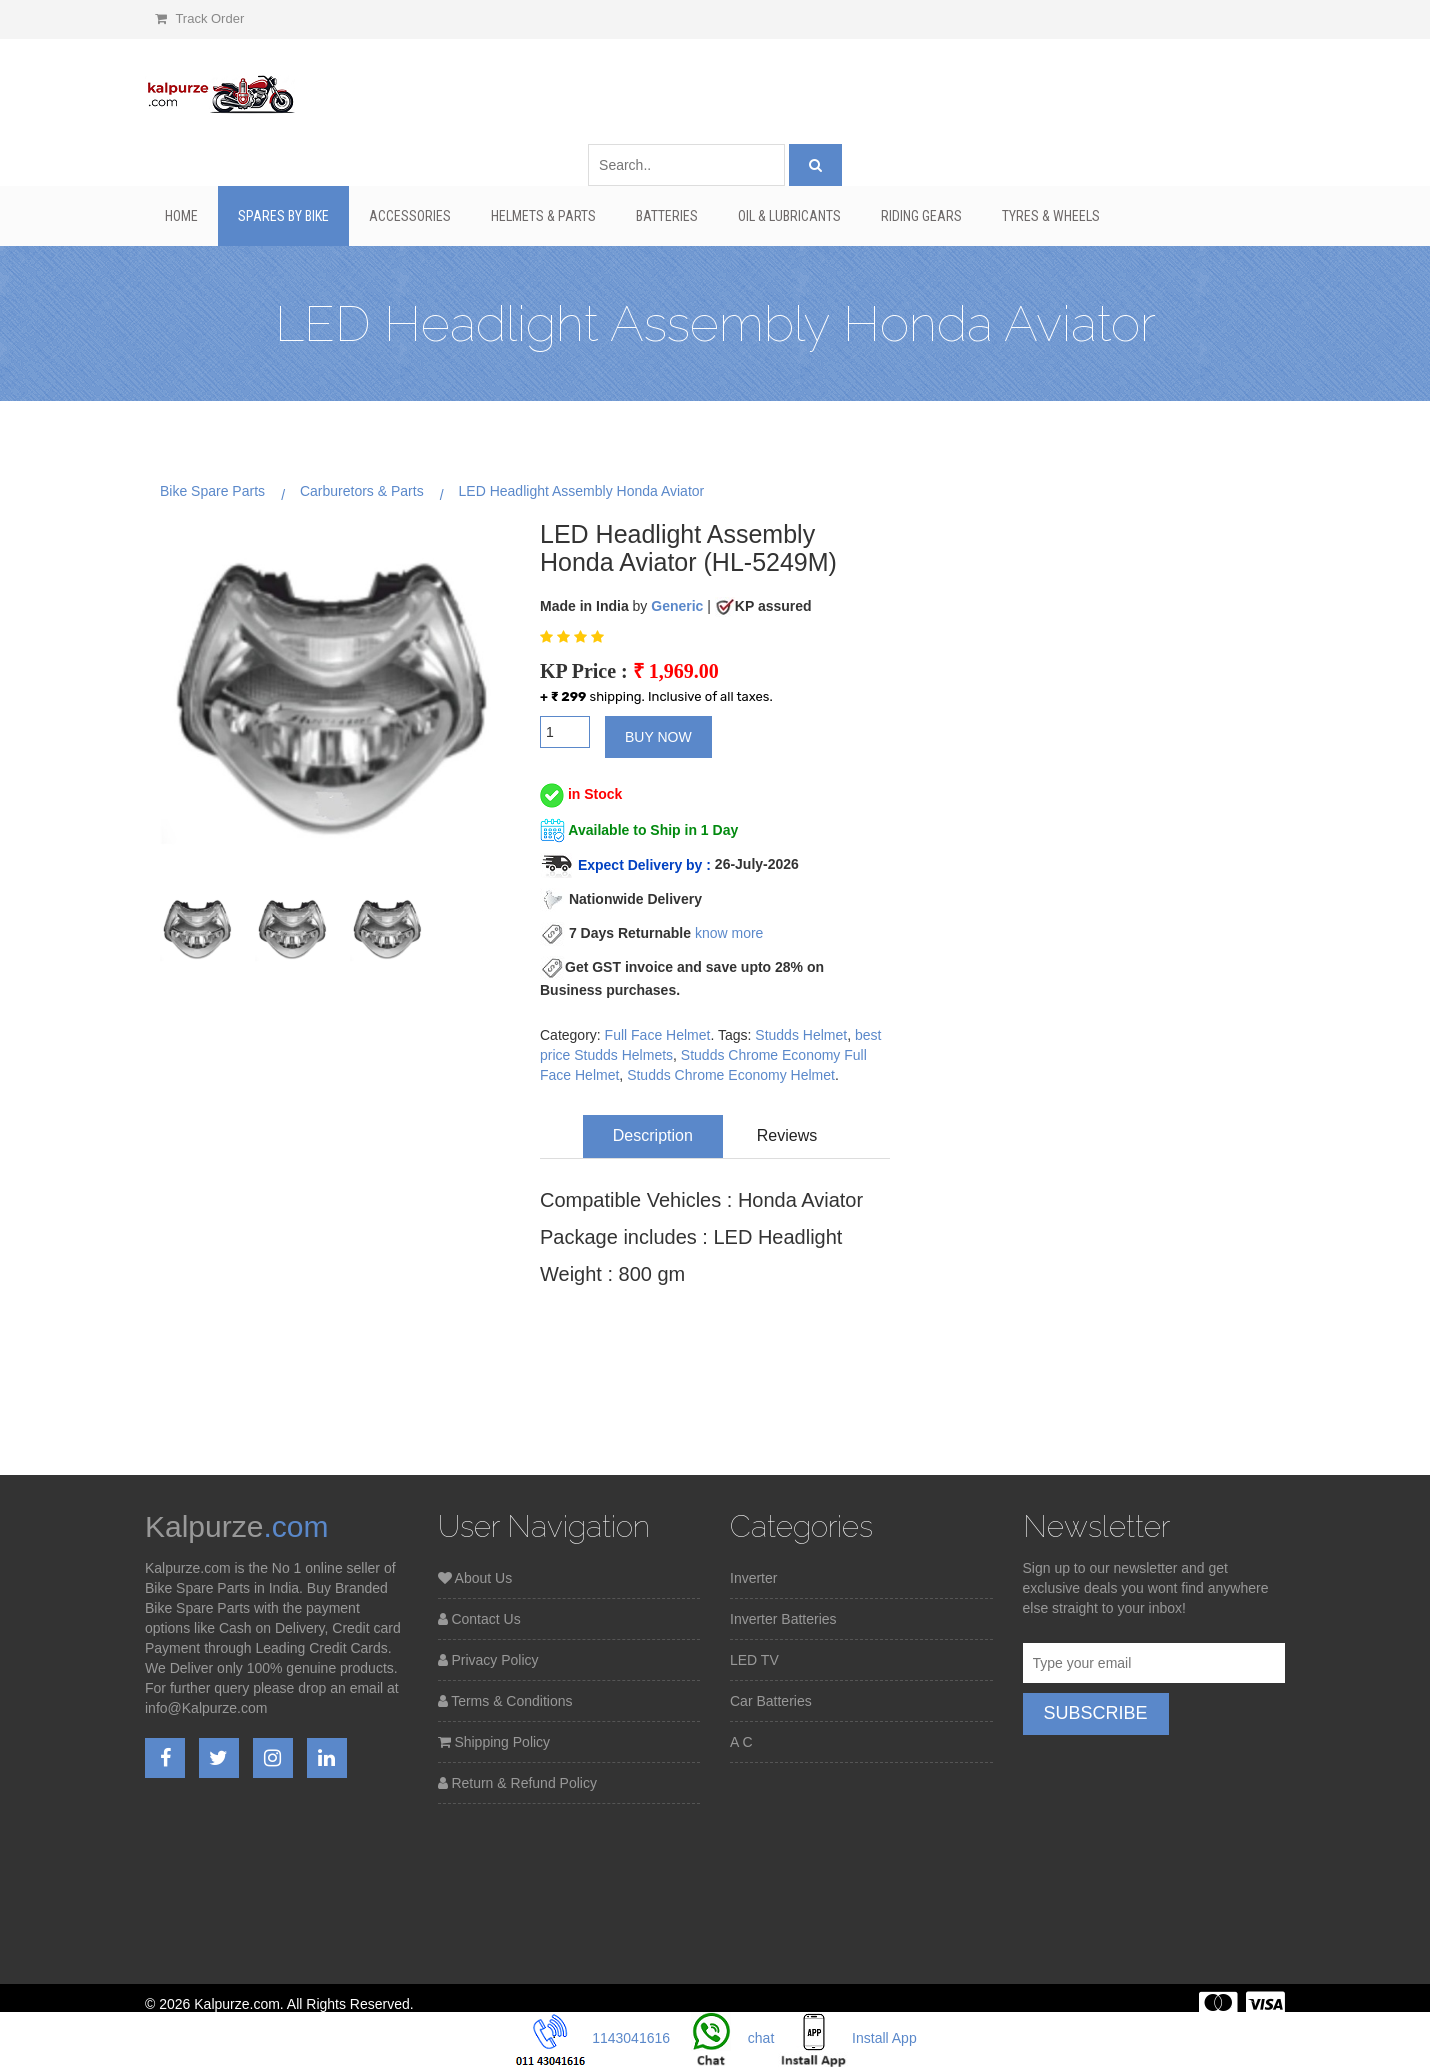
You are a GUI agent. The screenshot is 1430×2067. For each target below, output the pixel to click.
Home (181, 216)
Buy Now (658, 737)
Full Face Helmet (658, 1035)
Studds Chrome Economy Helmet (731, 1075)
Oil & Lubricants (789, 216)
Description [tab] (653, 1135)
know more (729, 933)
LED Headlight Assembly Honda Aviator (582, 491)
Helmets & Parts (543, 216)
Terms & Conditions (505, 1701)
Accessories (410, 216)
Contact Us (479, 1619)
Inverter (753, 1578)
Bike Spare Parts (212, 491)
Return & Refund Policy (517, 1783)
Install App (847, 2038)
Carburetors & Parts (362, 491)
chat (724, 2038)
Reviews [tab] (787, 1135)
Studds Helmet (801, 1035)
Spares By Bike (283, 216)
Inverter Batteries (783, 1619)
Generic (677, 606)
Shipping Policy (494, 1742)
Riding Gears (921, 216)
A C (741, 1742)
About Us (475, 1578)
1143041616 (593, 2038)
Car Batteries (771, 1701)
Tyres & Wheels (1051, 216)
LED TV (754, 1660)
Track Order (199, 18)
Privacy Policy (488, 1660)
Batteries (667, 216)
